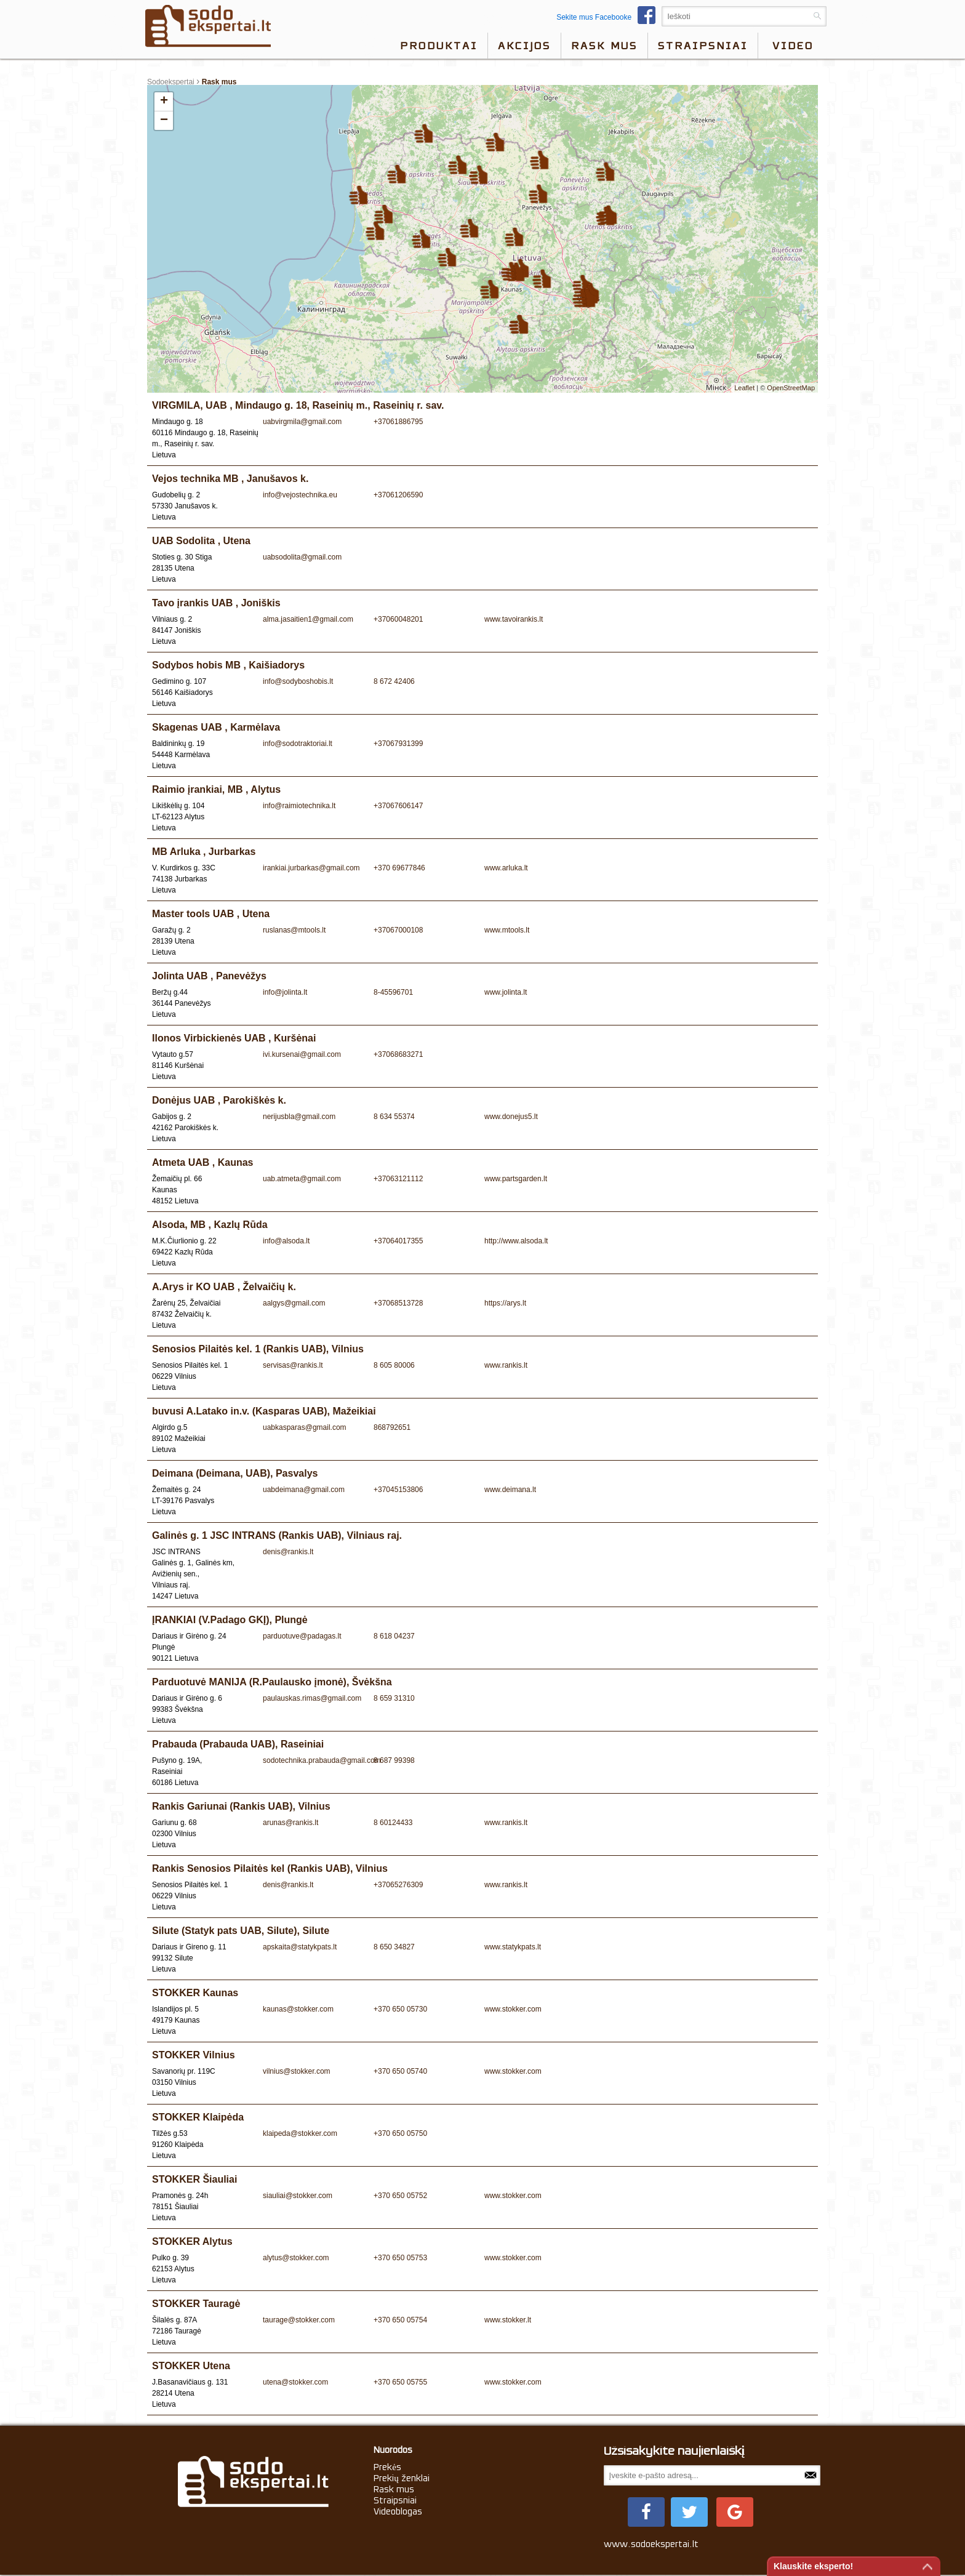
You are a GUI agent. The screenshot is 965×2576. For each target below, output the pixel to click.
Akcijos (524, 45)
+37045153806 (398, 1489)
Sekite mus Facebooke (609, 17)
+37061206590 (398, 495)
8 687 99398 (394, 1760)
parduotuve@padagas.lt (302, 1636)
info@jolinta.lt (285, 992)
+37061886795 (398, 421)
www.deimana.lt (510, 1489)
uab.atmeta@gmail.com (302, 1178)
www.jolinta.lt (505, 992)
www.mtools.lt (506, 930)
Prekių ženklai (402, 2478)
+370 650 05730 (400, 2009)
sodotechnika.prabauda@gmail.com (322, 1760)
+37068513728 (398, 1303)
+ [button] (164, 101)
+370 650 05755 (400, 2382)
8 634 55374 (394, 1116)
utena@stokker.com (295, 2382)
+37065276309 (398, 1884)
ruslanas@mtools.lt (294, 930)
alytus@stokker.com (296, 2257)
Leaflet (744, 387)
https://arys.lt (505, 1303)
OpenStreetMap (791, 387)
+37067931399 (398, 743)
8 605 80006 (394, 1365)
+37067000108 (398, 930)
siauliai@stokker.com (297, 2195)
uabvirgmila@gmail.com (302, 421)
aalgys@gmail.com (294, 1303)
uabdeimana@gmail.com (304, 1489)
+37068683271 (398, 1054)
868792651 (392, 1427)
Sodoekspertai (170, 82)
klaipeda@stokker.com (300, 2133)
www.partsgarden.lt (515, 1178)
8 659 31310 (394, 1698)
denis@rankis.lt (288, 1551)
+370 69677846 (399, 868)
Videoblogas (398, 2511)
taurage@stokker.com (299, 2320)
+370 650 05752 (400, 2195)
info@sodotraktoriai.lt (297, 743)
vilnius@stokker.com (296, 2071)
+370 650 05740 (400, 2071)
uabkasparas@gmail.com (304, 1427)
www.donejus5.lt (511, 1116)
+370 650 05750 (400, 2133)
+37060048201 (398, 619)
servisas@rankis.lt (293, 1365)
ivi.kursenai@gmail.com (302, 1054)
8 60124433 (393, 1822)
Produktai (439, 45)
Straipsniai (703, 45)
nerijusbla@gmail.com (299, 1116)
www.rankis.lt (505, 1365)
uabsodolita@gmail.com (302, 557)
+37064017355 (398, 1241)
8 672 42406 (394, 681)
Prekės (387, 2467)
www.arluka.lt (506, 868)
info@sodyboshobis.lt (298, 681)
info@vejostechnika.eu (300, 495)
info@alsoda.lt (286, 1241)
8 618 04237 (394, 1636)
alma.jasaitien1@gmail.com (308, 619)
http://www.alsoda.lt (516, 1241)
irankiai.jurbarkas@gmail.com (311, 868)
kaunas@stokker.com (298, 2009)
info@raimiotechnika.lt (299, 805)
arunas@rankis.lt (290, 1822)
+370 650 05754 (400, 2320)
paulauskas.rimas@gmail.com (312, 1698)
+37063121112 (398, 1178)
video (793, 45)
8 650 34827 (394, 1947)
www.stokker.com (513, 2009)
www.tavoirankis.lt (513, 619)
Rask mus (604, 45)
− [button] (164, 120)
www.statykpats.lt (512, 1947)
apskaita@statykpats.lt (300, 1947)
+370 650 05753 (400, 2257)
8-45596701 (393, 992)
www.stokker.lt (507, 2320)
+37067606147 (398, 805)
